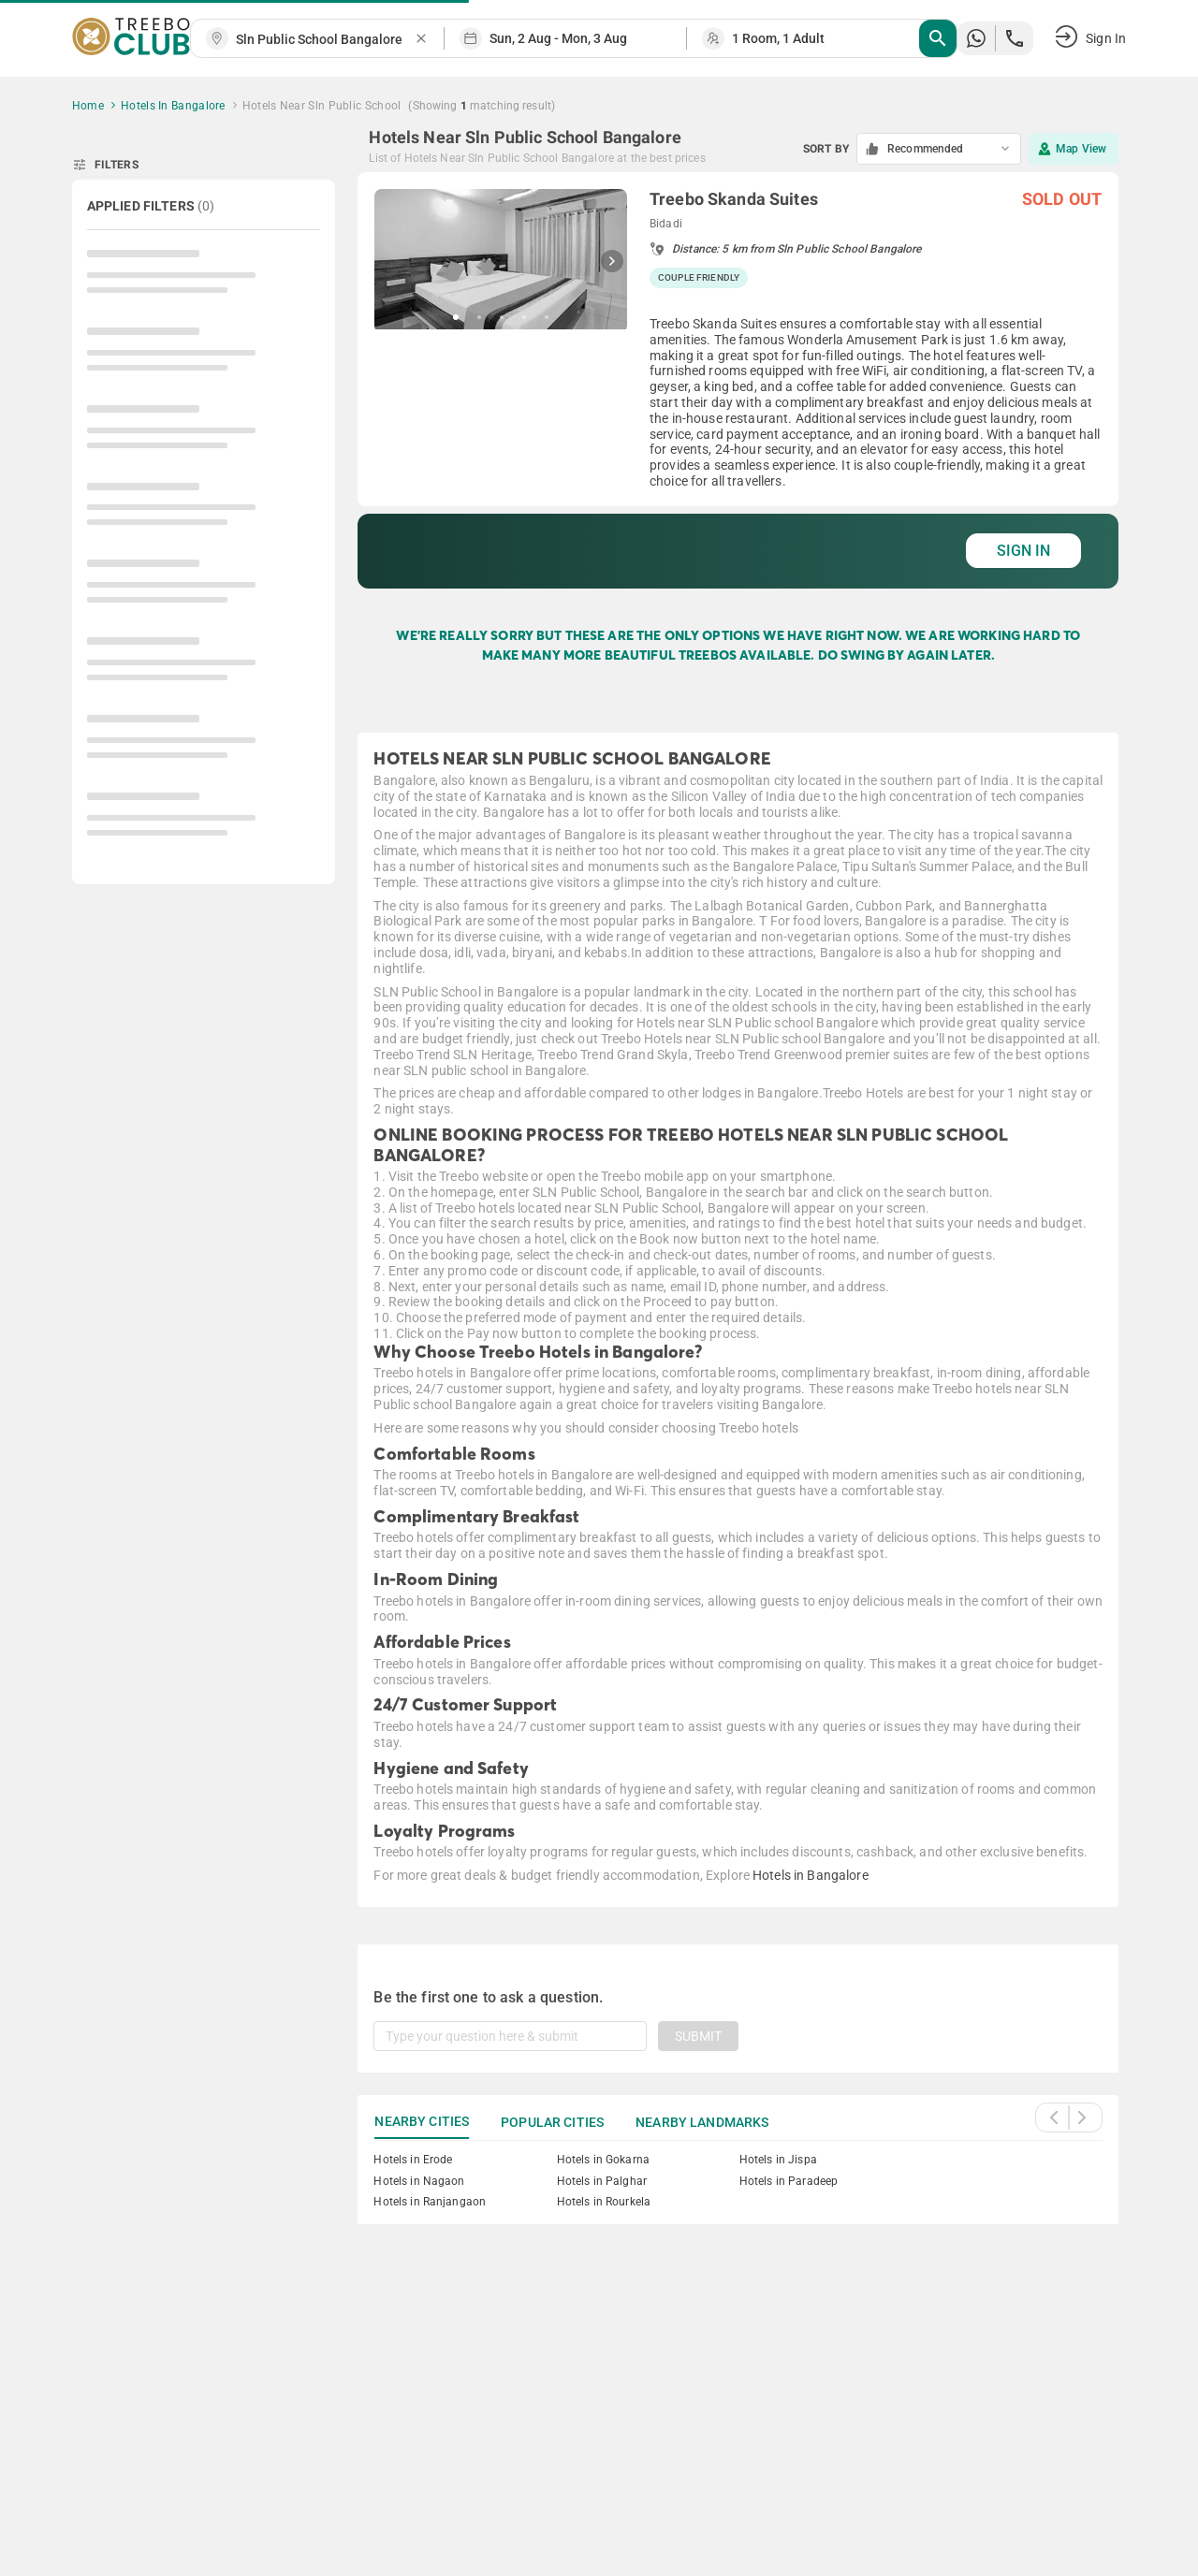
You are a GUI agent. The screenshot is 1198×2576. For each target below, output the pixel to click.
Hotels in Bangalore (810, 1875)
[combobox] (325, 40)
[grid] (738, 380)
